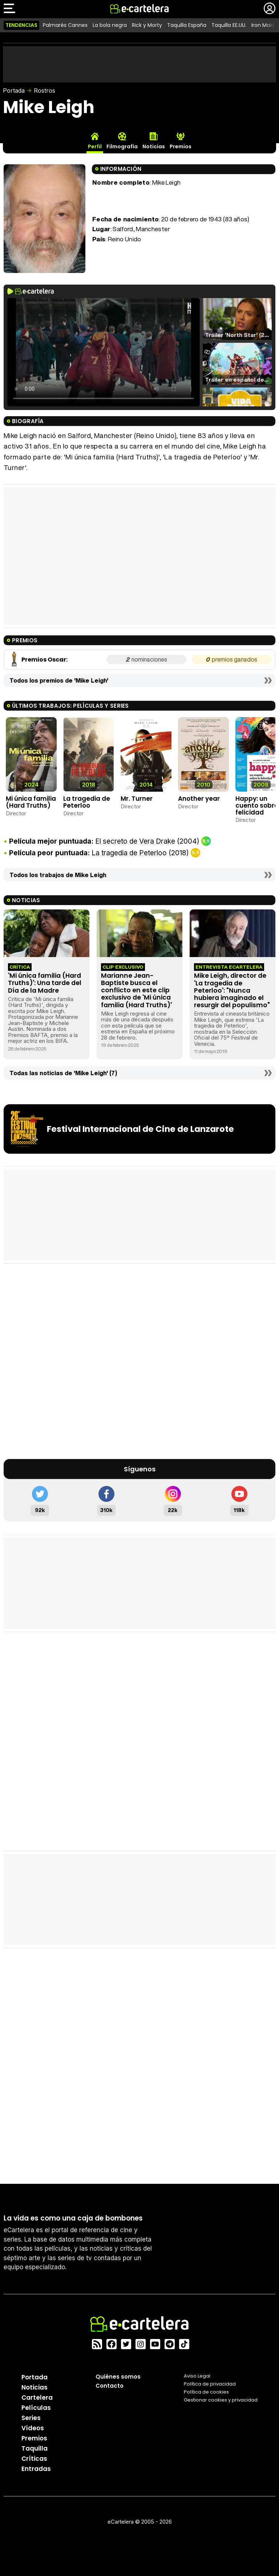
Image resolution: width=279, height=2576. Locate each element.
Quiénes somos (118, 2376)
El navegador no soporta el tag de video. (103, 352)
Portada (14, 90)
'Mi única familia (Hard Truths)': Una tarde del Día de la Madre (44, 982)
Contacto (110, 2386)
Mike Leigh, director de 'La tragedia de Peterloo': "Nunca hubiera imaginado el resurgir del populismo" (232, 990)
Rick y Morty (147, 25)
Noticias (34, 2387)
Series (31, 2418)
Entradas (36, 2468)
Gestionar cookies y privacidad (221, 2399)
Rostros (44, 90)
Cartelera (37, 2397)
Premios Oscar (43, 659)
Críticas (34, 2458)
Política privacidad (210, 2383)
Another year (199, 798)
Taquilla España (186, 25)
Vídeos (32, 2428)
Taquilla (34, 2448)
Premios (34, 2438)
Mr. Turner (137, 798)
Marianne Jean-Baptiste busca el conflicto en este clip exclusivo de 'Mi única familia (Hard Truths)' (136, 990)
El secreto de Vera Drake (135, 841)
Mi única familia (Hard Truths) (31, 802)
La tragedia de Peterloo (86, 802)
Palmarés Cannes (65, 25)
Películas (36, 2407)
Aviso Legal (197, 2375)
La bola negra (110, 25)
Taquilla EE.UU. (228, 25)
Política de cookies (206, 2391)
